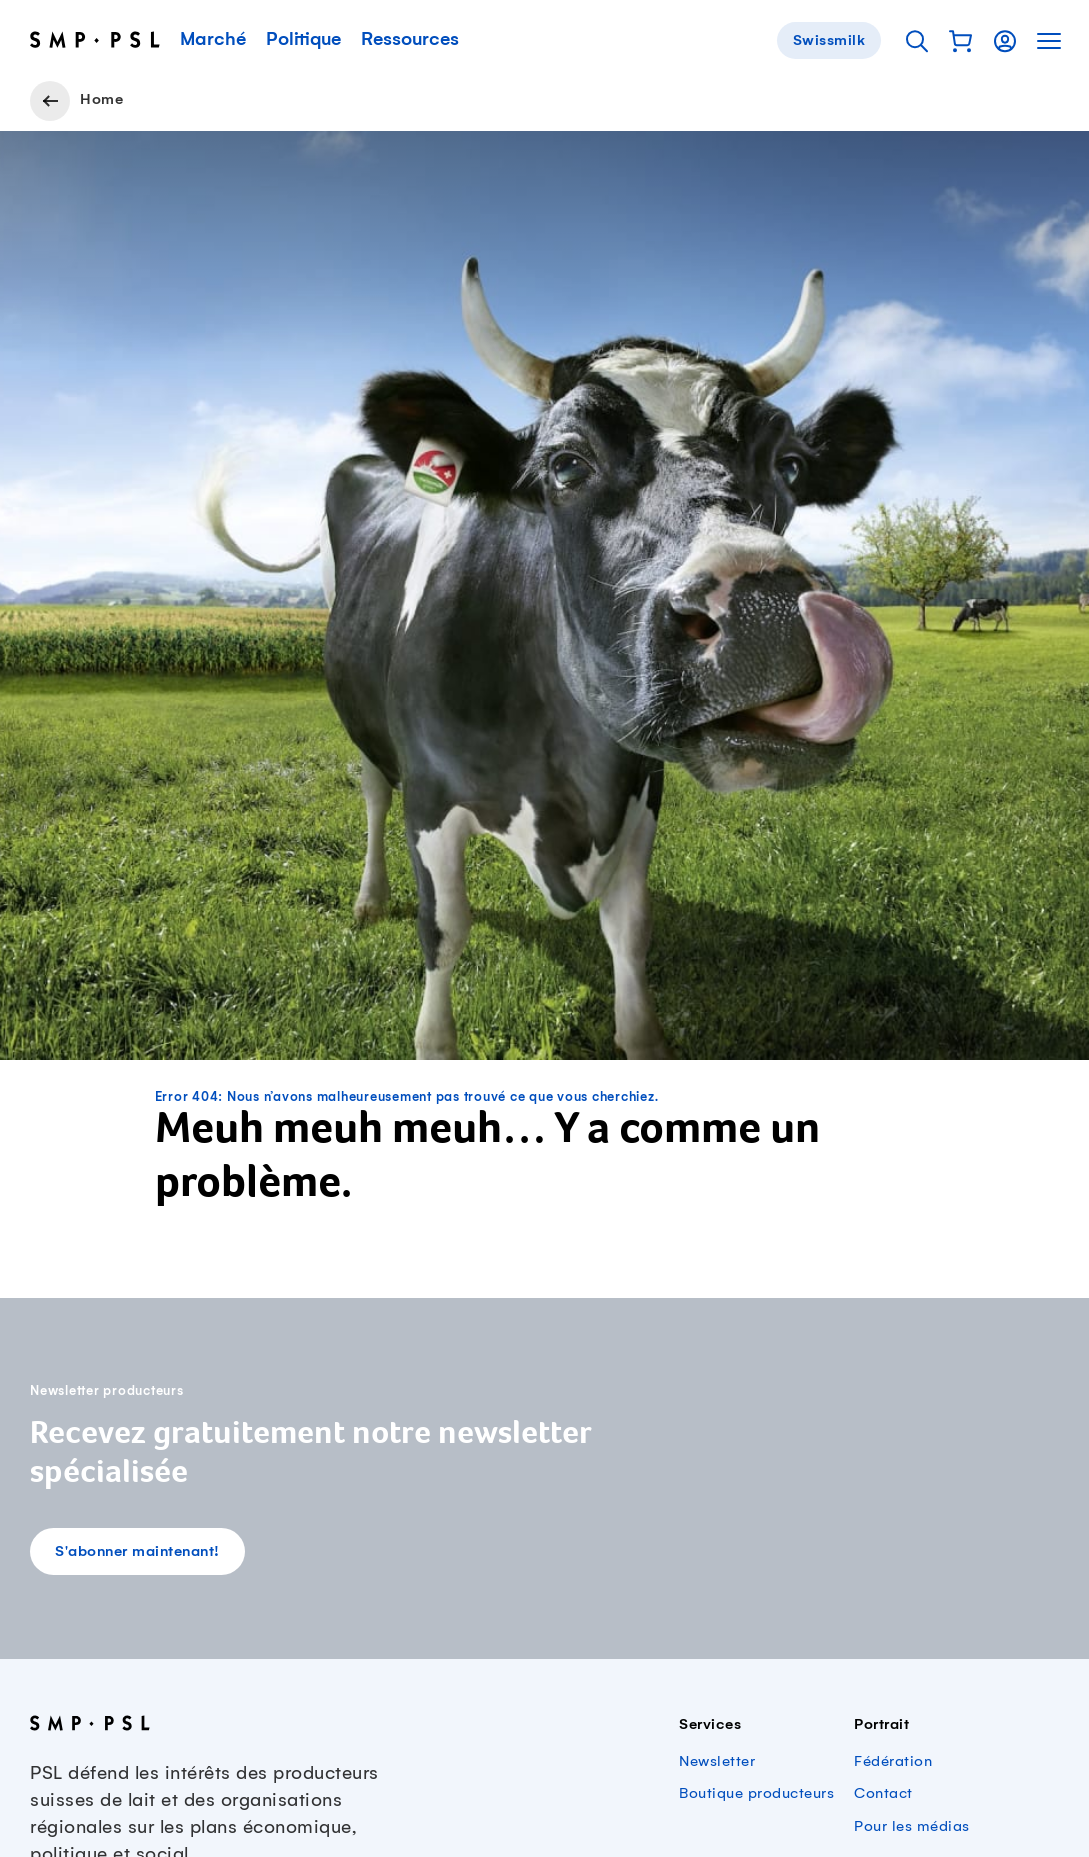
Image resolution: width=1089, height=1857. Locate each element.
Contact (883, 1794)
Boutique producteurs (756, 1794)
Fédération (893, 1762)
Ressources (410, 40)
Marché (213, 40)
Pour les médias (912, 1827)
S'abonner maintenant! (137, 1552)
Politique (303, 40)
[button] (961, 41)
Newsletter (717, 1762)
